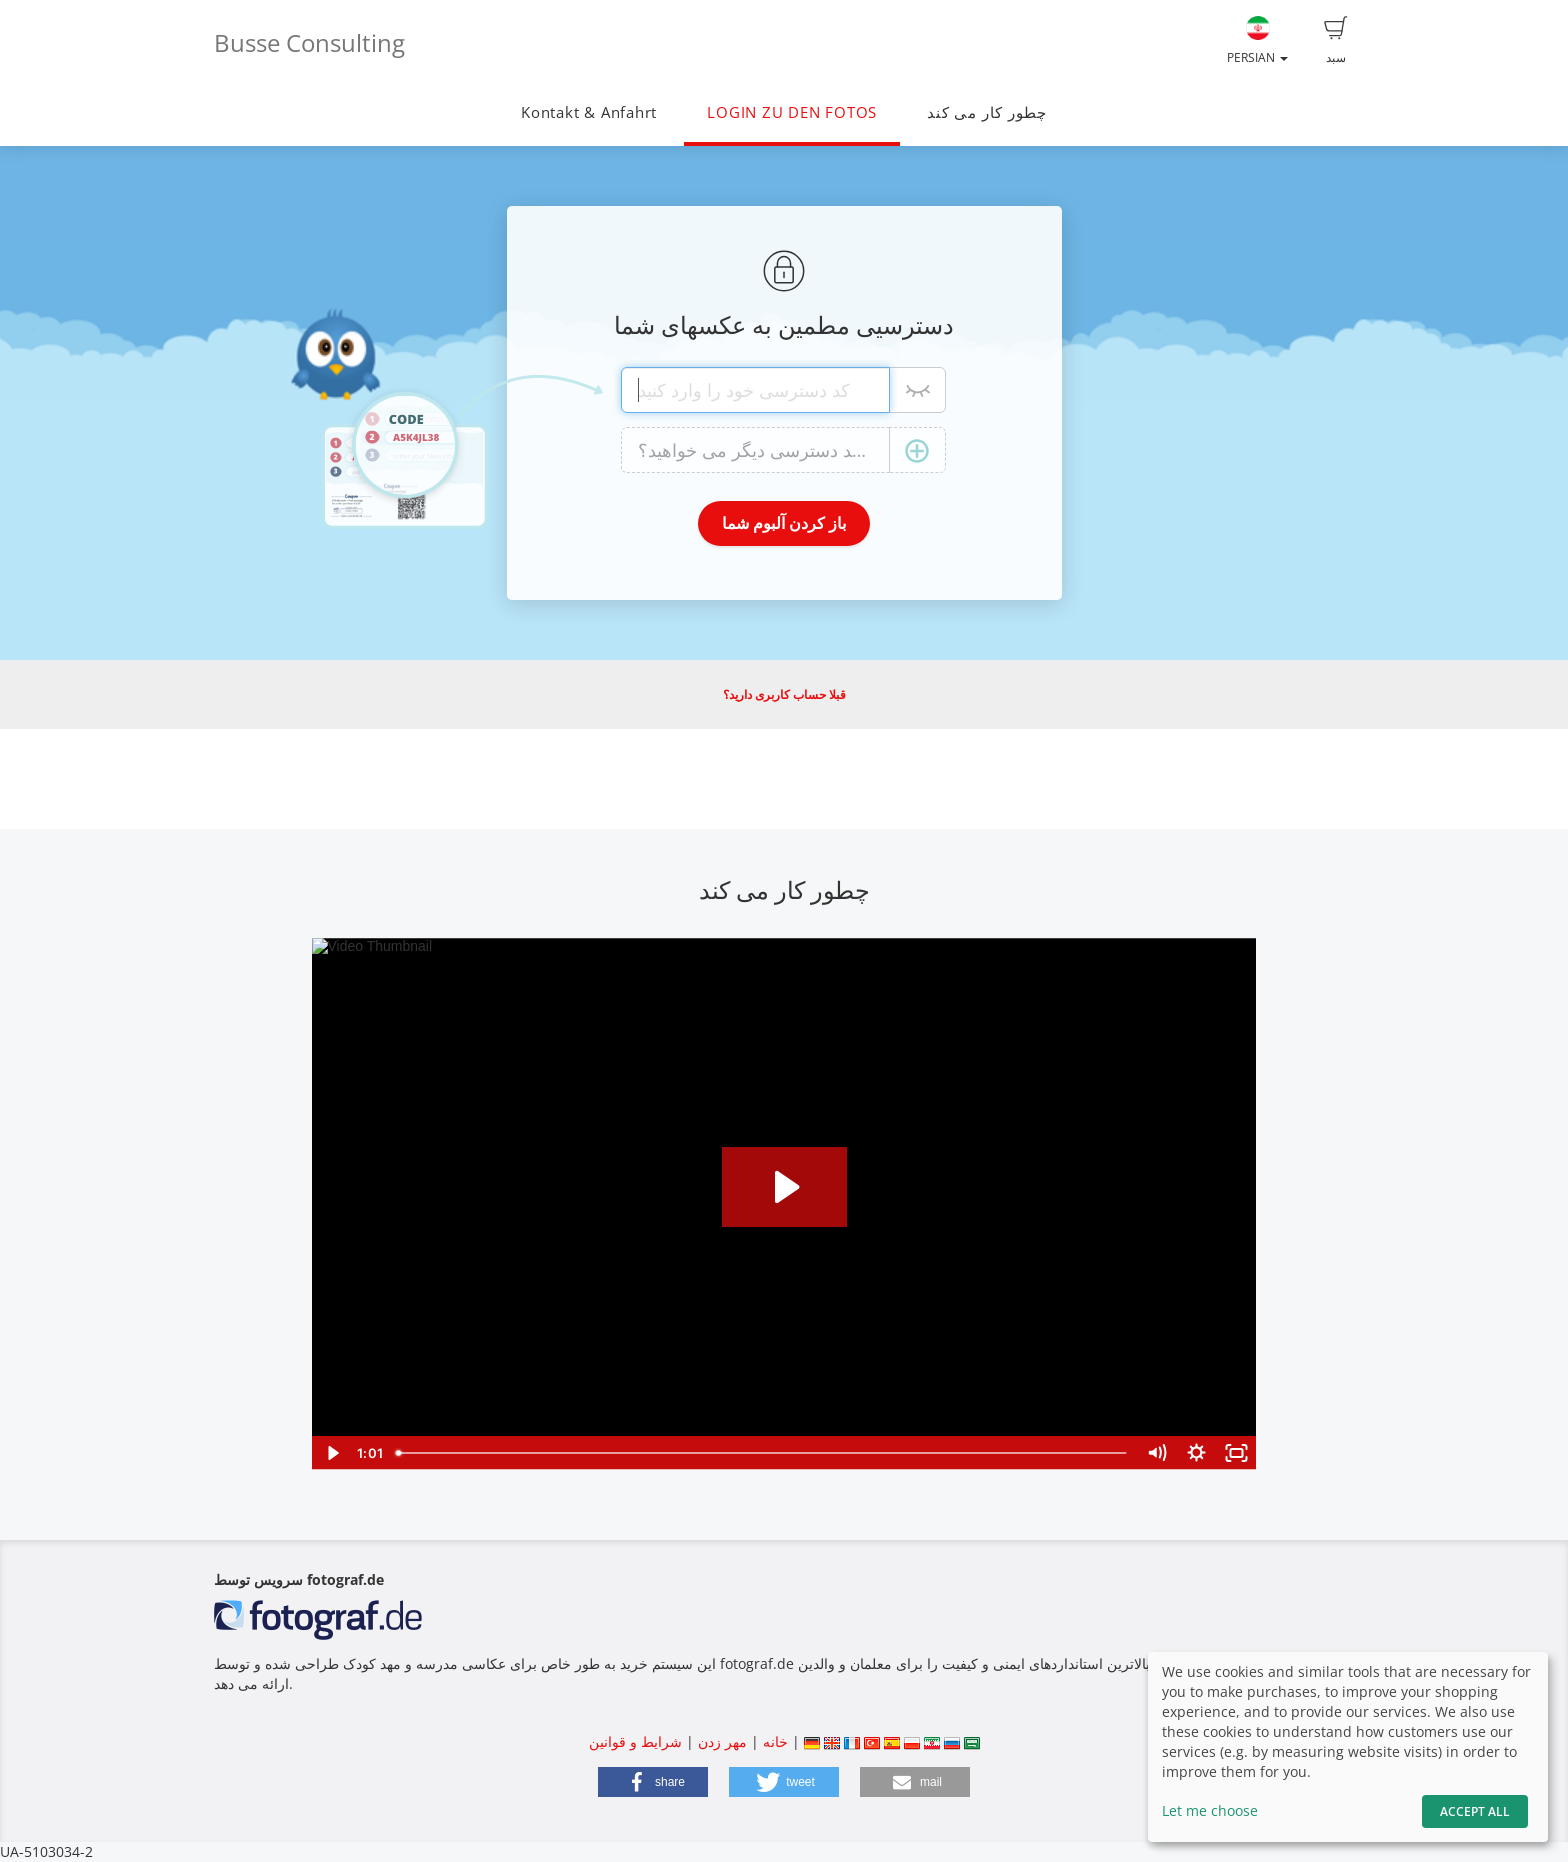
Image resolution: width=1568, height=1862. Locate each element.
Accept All (1475, 1811)
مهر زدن (722, 1741)
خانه (775, 1741)
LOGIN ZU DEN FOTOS (792, 112)
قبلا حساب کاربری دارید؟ (784, 694)
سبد (1336, 41)
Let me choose (1210, 1810)
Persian (1257, 41)
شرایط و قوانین (635, 1741)
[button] (653, 1782)
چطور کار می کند (987, 112)
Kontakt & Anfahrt (589, 112)
